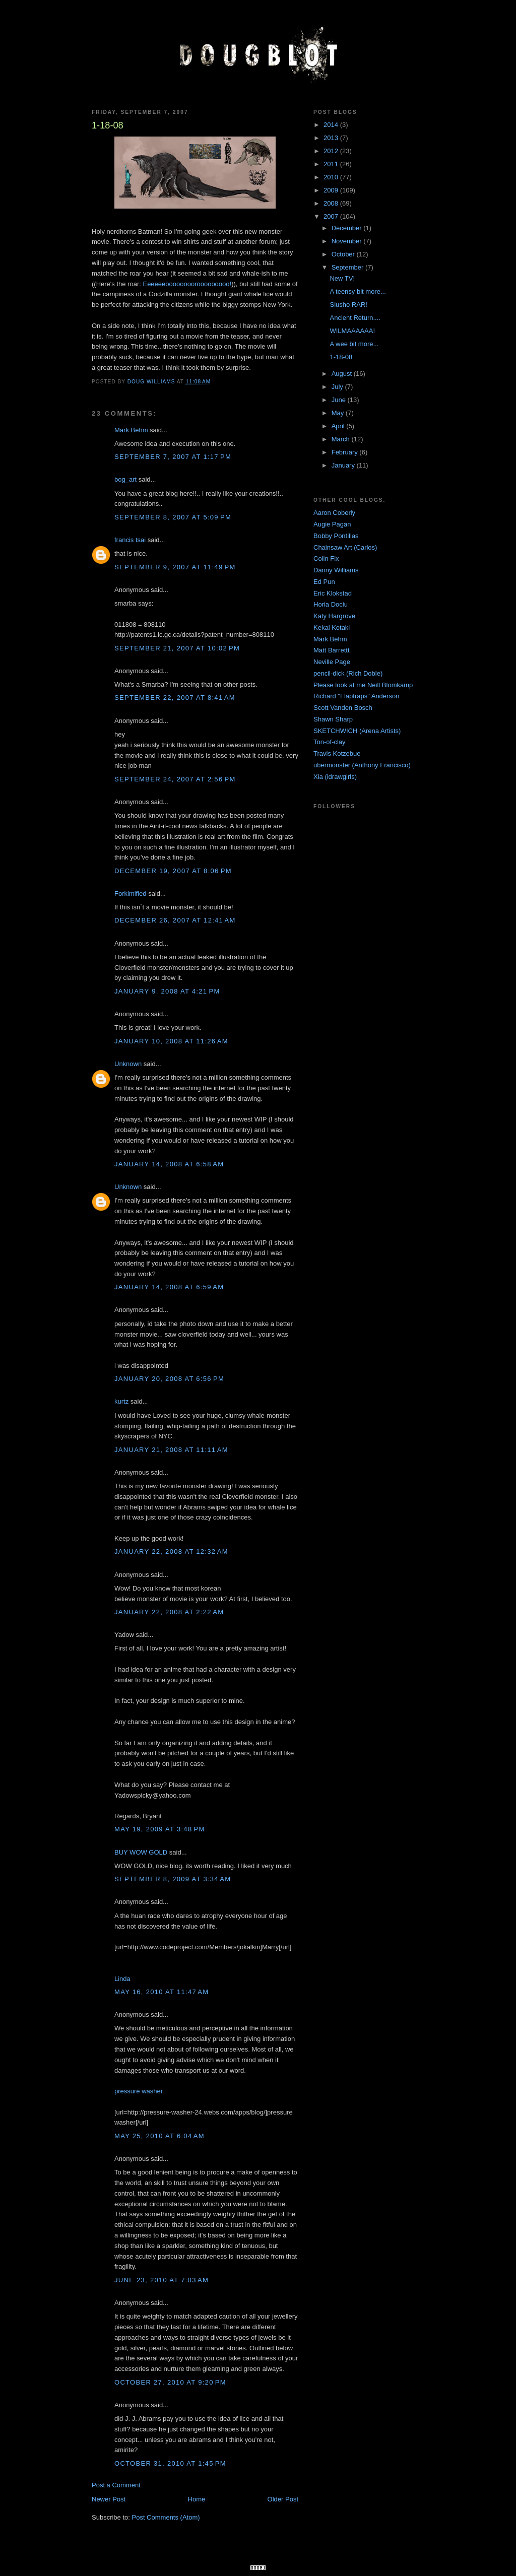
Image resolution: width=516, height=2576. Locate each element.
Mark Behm (131, 430)
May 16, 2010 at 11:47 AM (161, 1992)
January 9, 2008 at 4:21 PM (167, 991)
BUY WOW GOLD (140, 1852)
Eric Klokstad (332, 593)
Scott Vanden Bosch (342, 707)
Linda (122, 1979)
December (348, 228)
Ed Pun (324, 581)
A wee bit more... (354, 344)
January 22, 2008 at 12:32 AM (171, 1551)
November (348, 241)
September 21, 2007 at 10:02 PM (177, 648)
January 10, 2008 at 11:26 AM (171, 1041)
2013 (332, 138)
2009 (332, 190)
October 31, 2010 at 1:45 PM (170, 2463)
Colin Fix (326, 558)
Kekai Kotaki (331, 627)
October (344, 254)
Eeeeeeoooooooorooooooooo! (187, 284)
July (338, 386)
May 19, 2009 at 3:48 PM (159, 1829)
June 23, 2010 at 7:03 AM (161, 2280)
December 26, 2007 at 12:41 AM (175, 920)
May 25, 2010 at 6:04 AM (159, 2136)
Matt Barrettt (331, 650)
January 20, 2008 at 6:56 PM (169, 1378)
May (339, 413)
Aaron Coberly (334, 512)
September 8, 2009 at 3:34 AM (172, 1879)
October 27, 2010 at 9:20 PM (170, 2382)
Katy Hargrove (334, 616)
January (344, 465)
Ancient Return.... (355, 317)
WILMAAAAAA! (352, 331)
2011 (332, 164)
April (339, 426)
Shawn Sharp (333, 719)
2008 (332, 203)
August (343, 373)
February (346, 452)
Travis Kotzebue (336, 753)
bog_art (125, 479)
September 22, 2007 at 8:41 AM (174, 697)
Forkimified (130, 893)
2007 (332, 216)
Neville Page (331, 662)
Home (197, 2499)
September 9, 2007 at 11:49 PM (175, 567)
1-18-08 (341, 357)
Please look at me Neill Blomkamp (363, 685)
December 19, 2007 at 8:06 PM (173, 871)
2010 (332, 177)
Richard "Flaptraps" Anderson (356, 696)
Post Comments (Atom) (166, 2517)
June (340, 400)
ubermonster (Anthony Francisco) (362, 765)
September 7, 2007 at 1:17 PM (172, 456)
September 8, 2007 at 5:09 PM (172, 517)
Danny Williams (336, 570)
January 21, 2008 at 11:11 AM (171, 1450)
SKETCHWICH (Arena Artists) (357, 731)
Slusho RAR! (348, 304)
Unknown (128, 1064)
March (342, 439)
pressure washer (138, 2091)
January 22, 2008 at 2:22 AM (169, 1612)
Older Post (283, 2499)
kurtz (121, 1401)
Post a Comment (116, 2485)
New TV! (342, 278)
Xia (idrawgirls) (335, 776)
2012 (332, 151)
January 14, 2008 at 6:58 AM (169, 1164)
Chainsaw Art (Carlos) (345, 547)
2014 (332, 124)
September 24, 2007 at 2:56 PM (175, 779)
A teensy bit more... (357, 291)
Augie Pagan (332, 524)
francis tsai (130, 540)
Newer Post (108, 2499)
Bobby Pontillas (336, 536)
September (348, 267)
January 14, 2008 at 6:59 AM (169, 1287)
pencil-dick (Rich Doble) (347, 673)
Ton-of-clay (329, 742)
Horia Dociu (330, 604)
